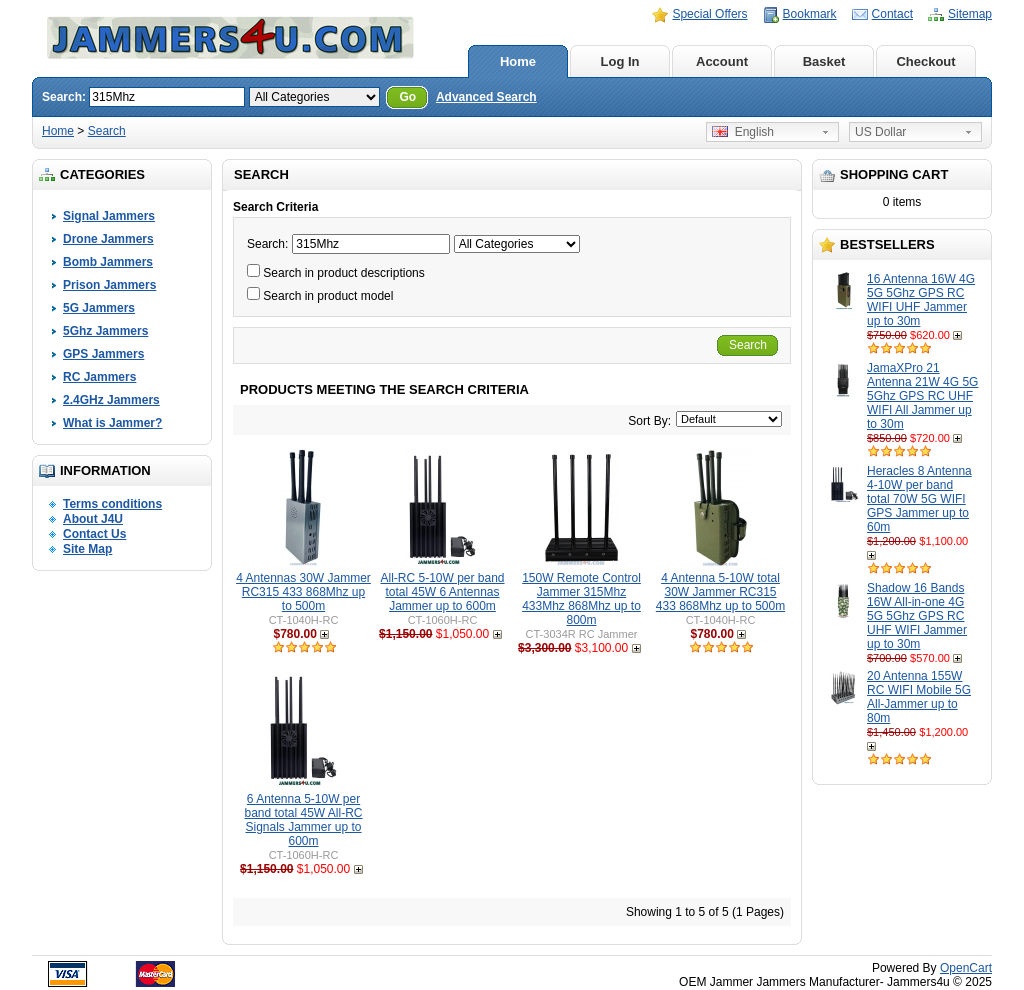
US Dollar (880, 132)
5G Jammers (99, 308)
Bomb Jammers (108, 262)
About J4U (93, 519)
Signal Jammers (109, 216)
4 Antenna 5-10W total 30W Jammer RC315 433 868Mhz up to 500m (720, 592)
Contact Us (94, 534)
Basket (824, 61)
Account (722, 61)
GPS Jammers (103, 354)
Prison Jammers (109, 285)
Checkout (925, 61)
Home (518, 61)
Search (107, 131)
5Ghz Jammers (105, 331)
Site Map (87, 549)
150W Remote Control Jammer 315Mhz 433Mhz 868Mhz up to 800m (581, 599)
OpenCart (966, 968)
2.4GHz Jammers (111, 400)
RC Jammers (99, 377)
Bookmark (810, 14)
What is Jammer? (112, 423)
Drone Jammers (108, 239)
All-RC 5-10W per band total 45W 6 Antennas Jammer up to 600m (442, 592)
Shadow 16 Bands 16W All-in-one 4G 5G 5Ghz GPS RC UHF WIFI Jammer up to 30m (917, 616)
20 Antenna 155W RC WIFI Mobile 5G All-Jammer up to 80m (919, 697)
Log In (620, 61)
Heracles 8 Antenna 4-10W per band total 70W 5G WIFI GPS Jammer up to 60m (919, 499)
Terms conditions (112, 504)
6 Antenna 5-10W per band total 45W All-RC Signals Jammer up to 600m (303, 820)
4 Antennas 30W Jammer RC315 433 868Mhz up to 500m (303, 592)
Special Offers (709, 14)
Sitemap (970, 14)
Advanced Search (486, 97)
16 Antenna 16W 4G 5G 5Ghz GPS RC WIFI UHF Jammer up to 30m (921, 300)
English (743, 132)
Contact (892, 14)
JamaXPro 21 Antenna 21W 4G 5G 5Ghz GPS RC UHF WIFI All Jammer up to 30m (922, 396)
